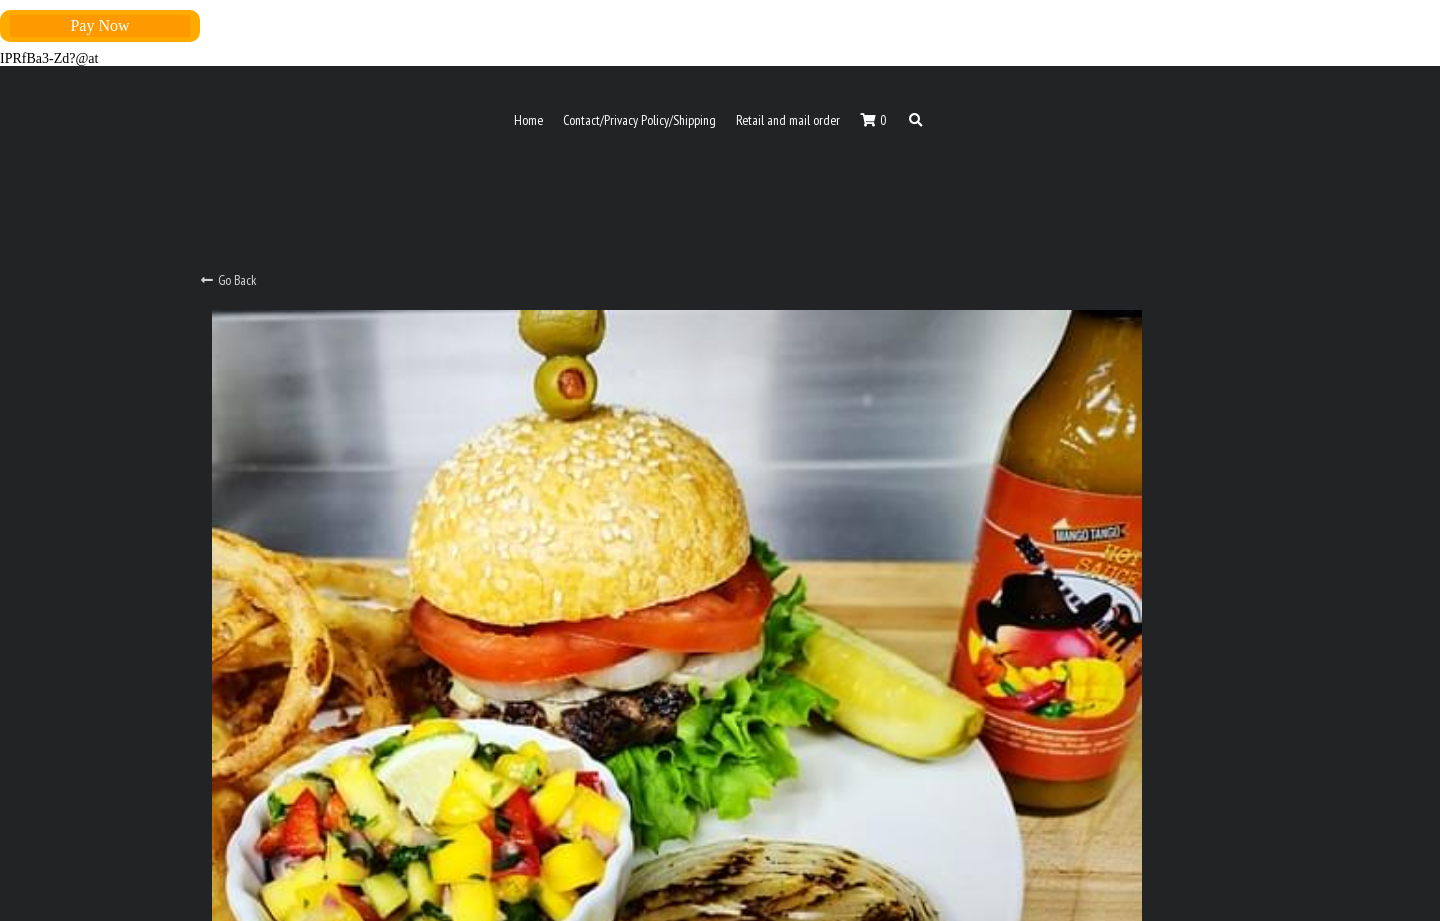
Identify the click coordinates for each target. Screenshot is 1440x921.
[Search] (916, 121)
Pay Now (99, 25)
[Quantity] (1039, 522)
